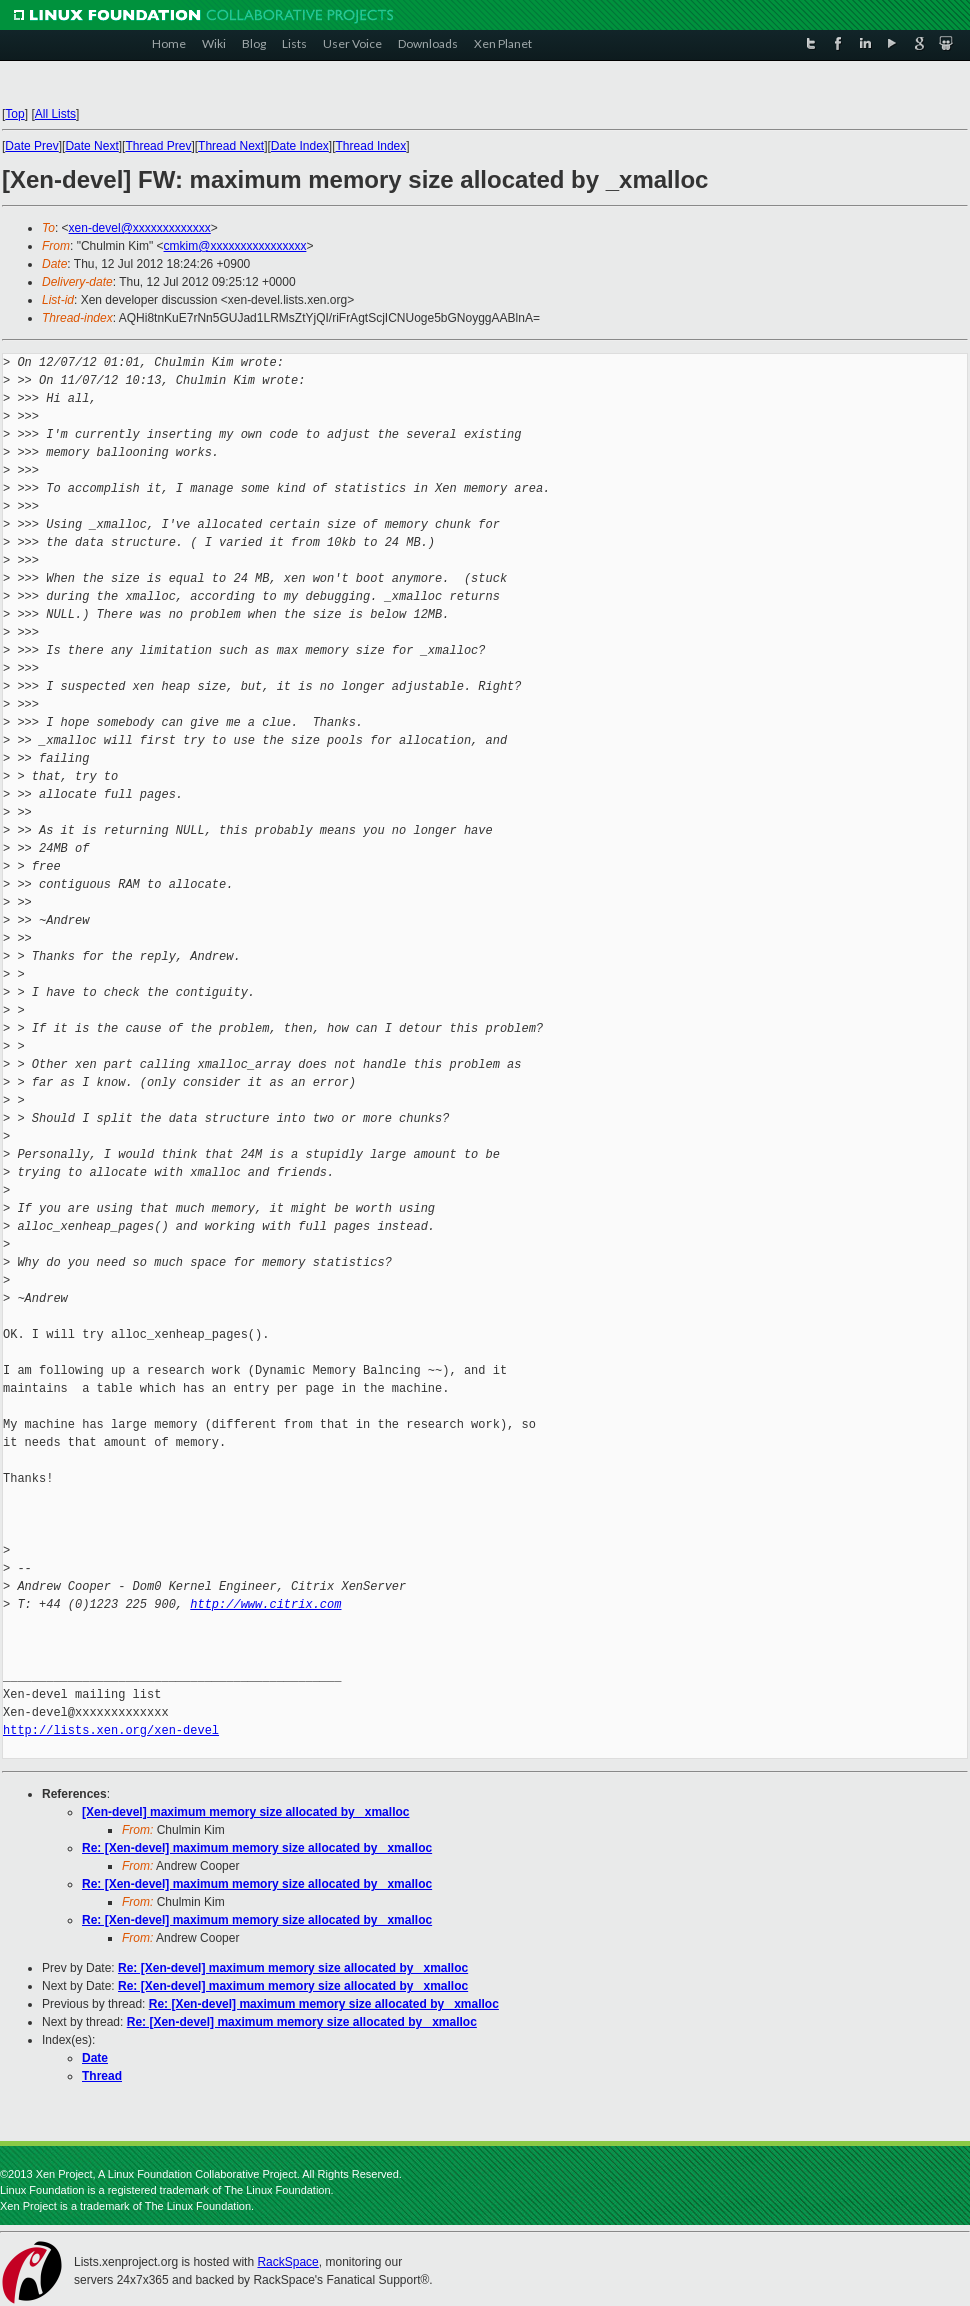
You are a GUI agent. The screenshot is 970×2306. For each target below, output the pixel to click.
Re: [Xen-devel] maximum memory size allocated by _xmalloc (257, 1848)
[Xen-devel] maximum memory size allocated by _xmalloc (245, 1812)
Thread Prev (158, 146)
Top (14, 114)
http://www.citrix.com (265, 1604)
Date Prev (31, 146)
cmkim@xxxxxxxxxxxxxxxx (235, 246)
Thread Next (231, 146)
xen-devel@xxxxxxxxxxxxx (140, 228)
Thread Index (371, 146)
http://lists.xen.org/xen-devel (111, 1730)
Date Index (300, 146)
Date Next (91, 146)
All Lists (55, 114)
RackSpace (287, 2262)
